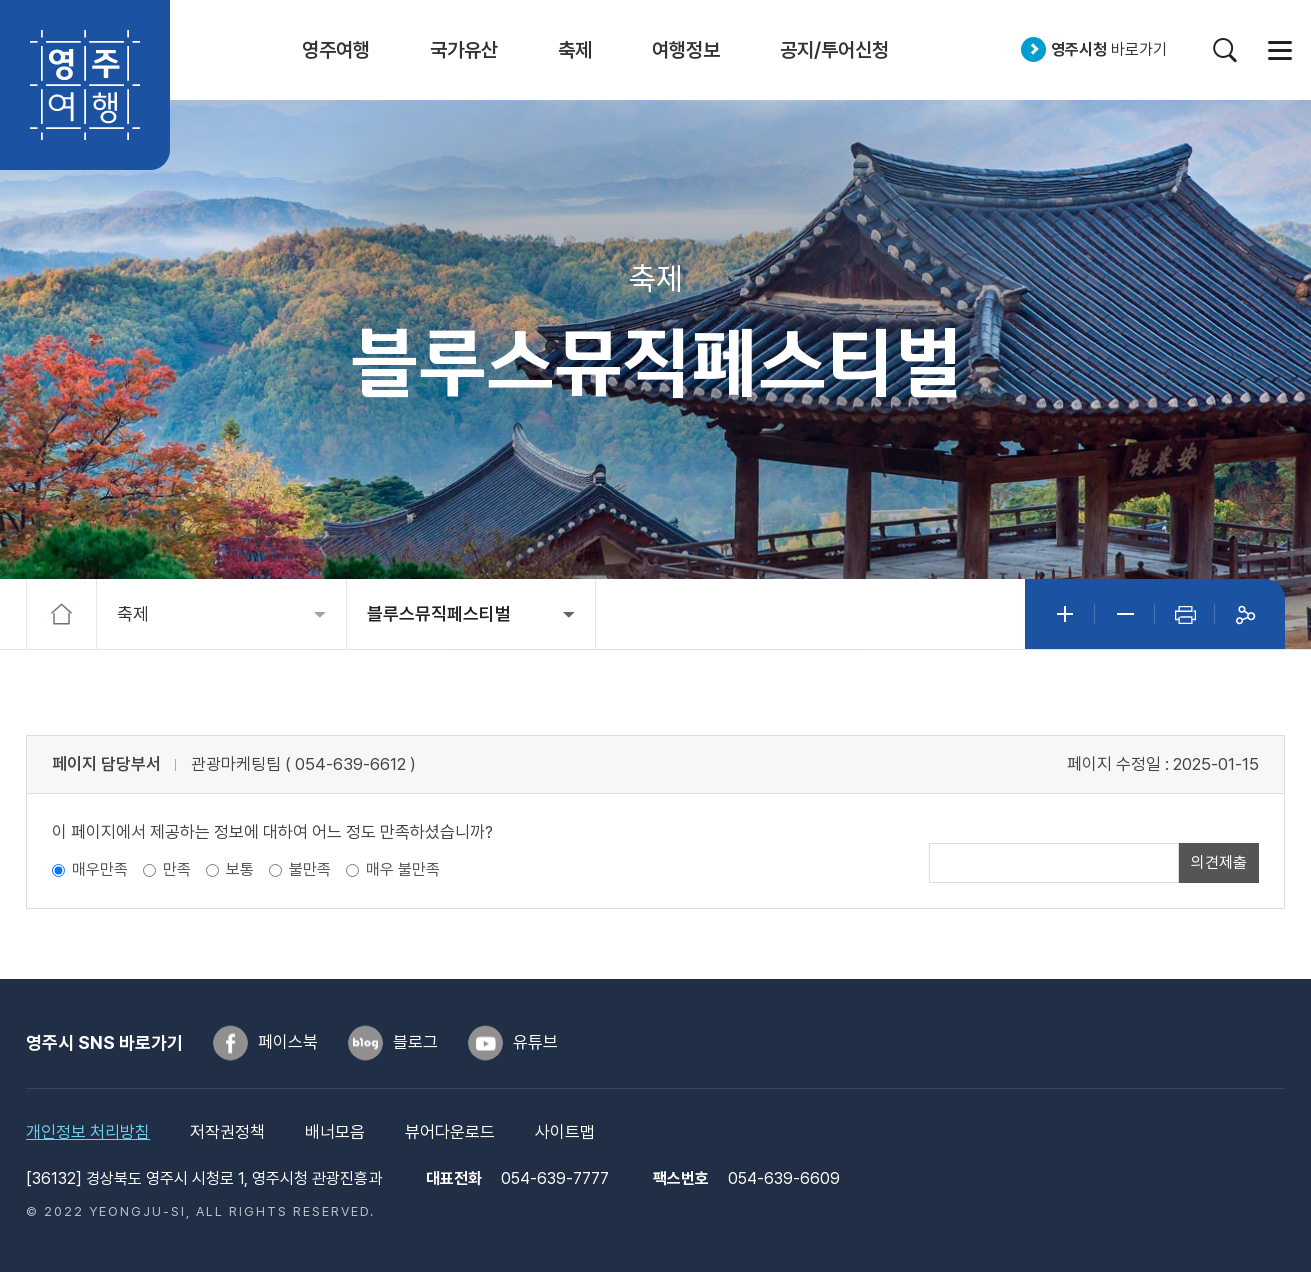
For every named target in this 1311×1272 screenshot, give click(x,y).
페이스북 (288, 1042)
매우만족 (100, 869)
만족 (177, 869)
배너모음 (335, 1132)
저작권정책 (227, 1132)
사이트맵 (1279, 49)
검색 (1224, 49)
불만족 (310, 869)
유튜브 (535, 1042)
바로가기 (1109, 49)
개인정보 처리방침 (88, 1132)
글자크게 (1065, 614)
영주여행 (85, 85)
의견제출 (1219, 862)
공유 (1245, 614)
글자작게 (1125, 614)
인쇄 (1185, 614)
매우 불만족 (403, 869)
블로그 (415, 1042)
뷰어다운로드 (450, 1132)
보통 (240, 869)
